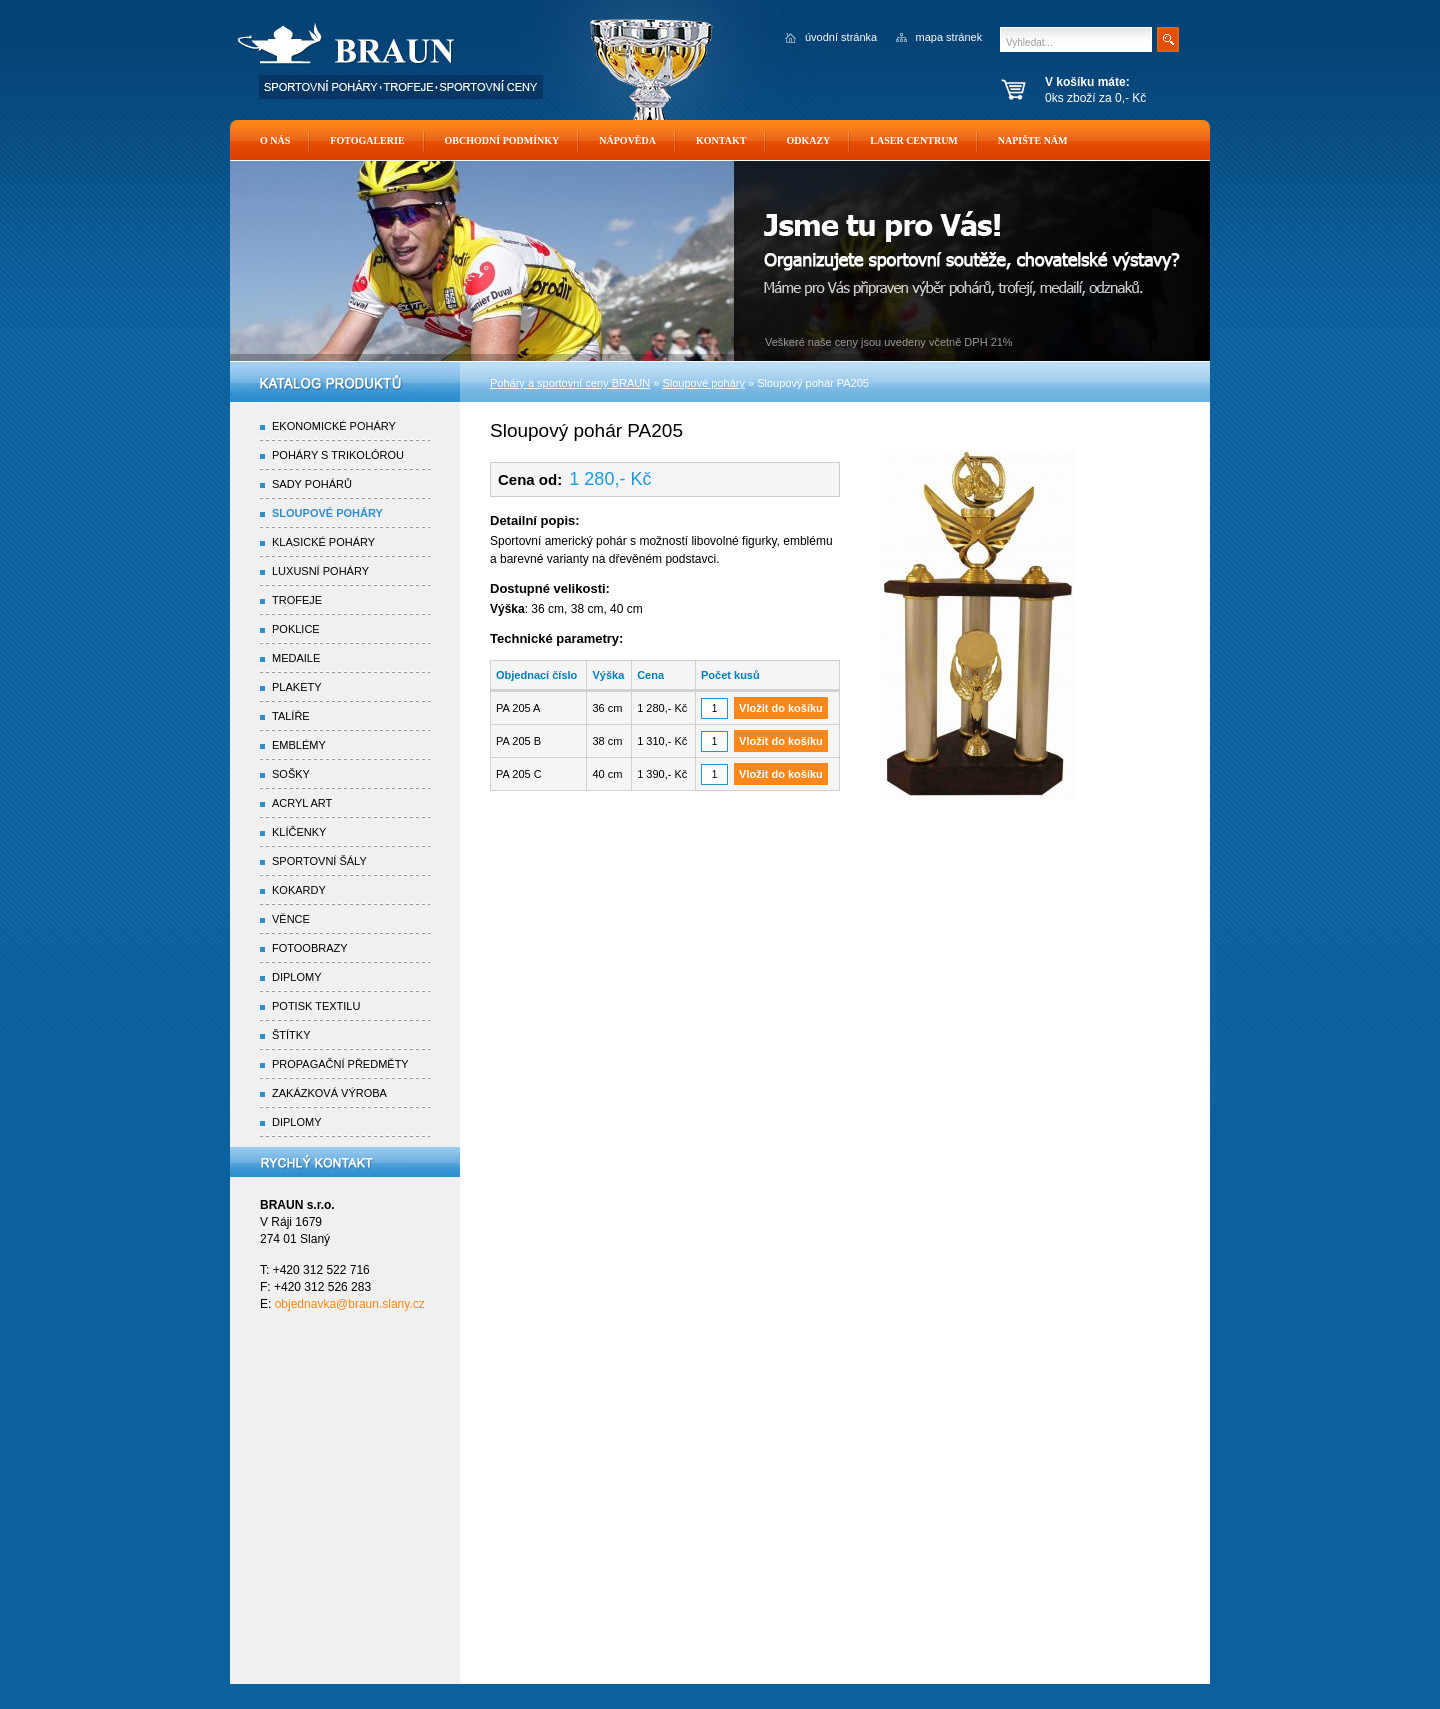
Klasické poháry (323, 542)
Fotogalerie (367, 140)
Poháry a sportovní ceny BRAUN (570, 383)
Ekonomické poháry (334, 426)
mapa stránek (949, 37)
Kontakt (721, 140)
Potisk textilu (316, 1006)
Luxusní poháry (320, 571)
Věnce (291, 919)
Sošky (291, 774)
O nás (275, 140)
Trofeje (297, 600)
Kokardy (299, 890)
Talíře (291, 716)
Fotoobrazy (310, 948)
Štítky (291, 1035)
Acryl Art (302, 803)
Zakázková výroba (329, 1093)
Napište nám (1033, 140)
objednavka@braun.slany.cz (350, 1304)
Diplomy (297, 977)
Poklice (296, 629)
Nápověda (627, 140)
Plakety (297, 687)
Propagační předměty (340, 1064)
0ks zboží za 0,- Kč (1122, 90)
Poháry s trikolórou (338, 455)
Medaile (296, 658)
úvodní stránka (841, 37)
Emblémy (299, 745)
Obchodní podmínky (502, 140)
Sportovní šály (319, 861)
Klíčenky (299, 832)
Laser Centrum (914, 140)
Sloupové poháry (327, 513)
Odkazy (808, 140)
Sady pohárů (312, 484)
